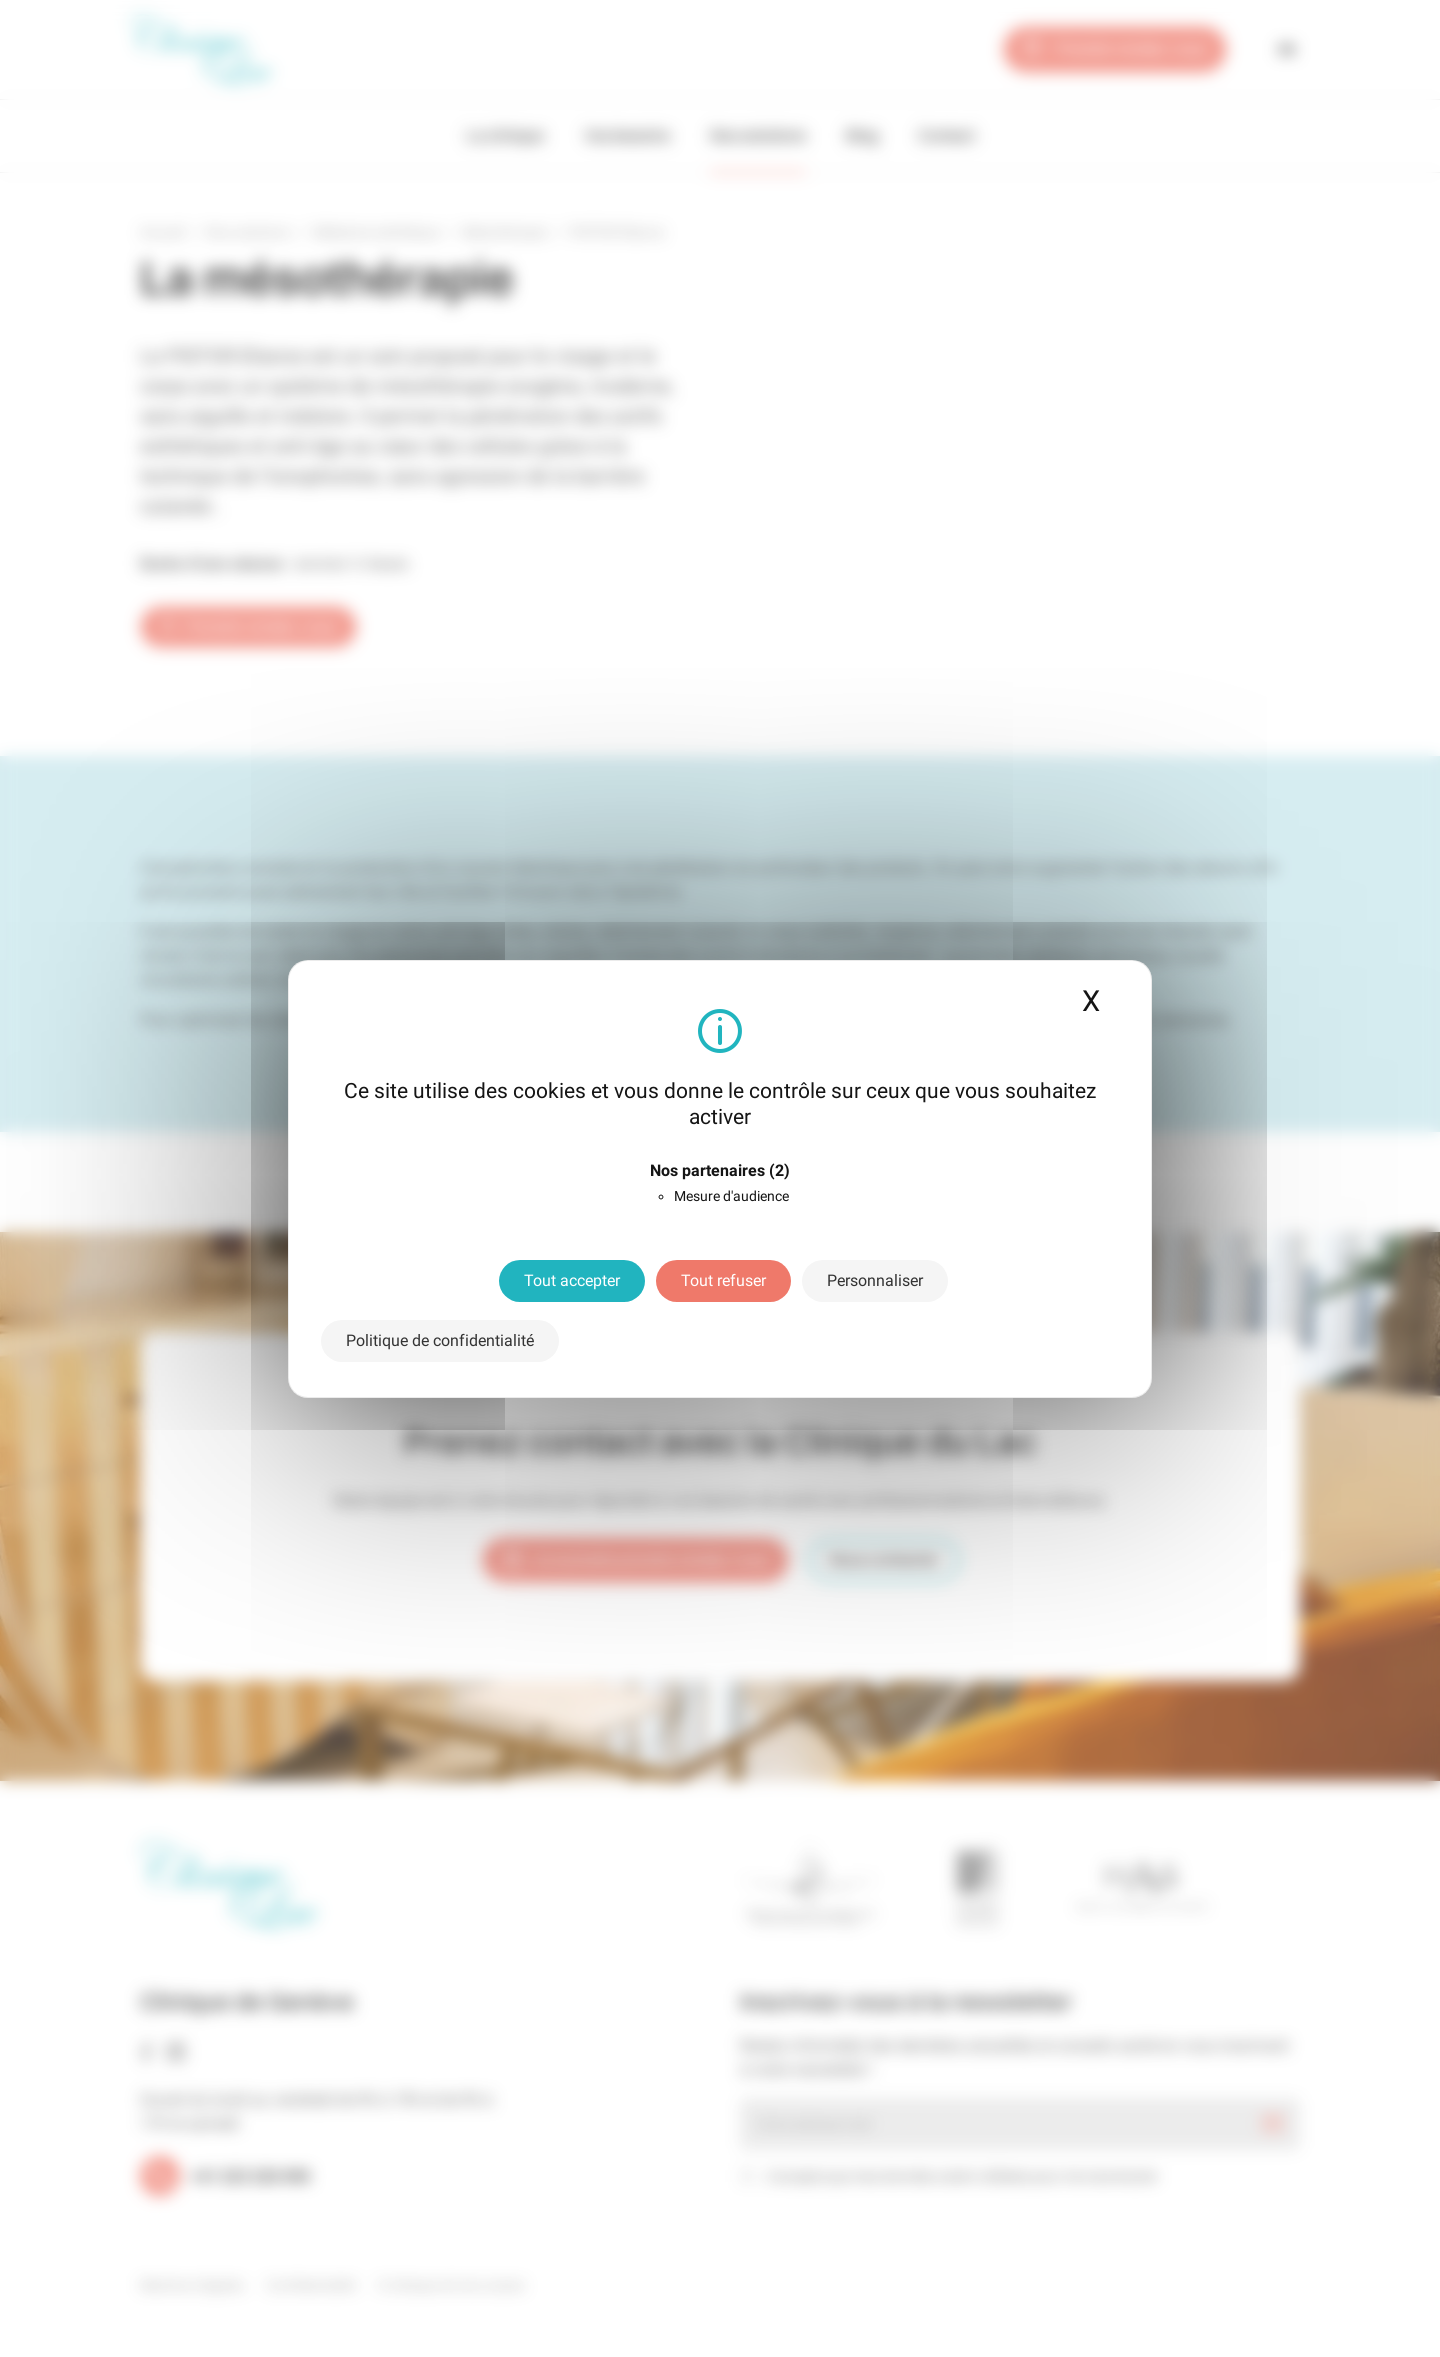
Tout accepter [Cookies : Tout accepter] (572, 1280)
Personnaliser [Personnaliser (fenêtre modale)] (875, 1280)
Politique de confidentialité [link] (440, 1340)
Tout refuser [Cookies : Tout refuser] (723, 1280)
